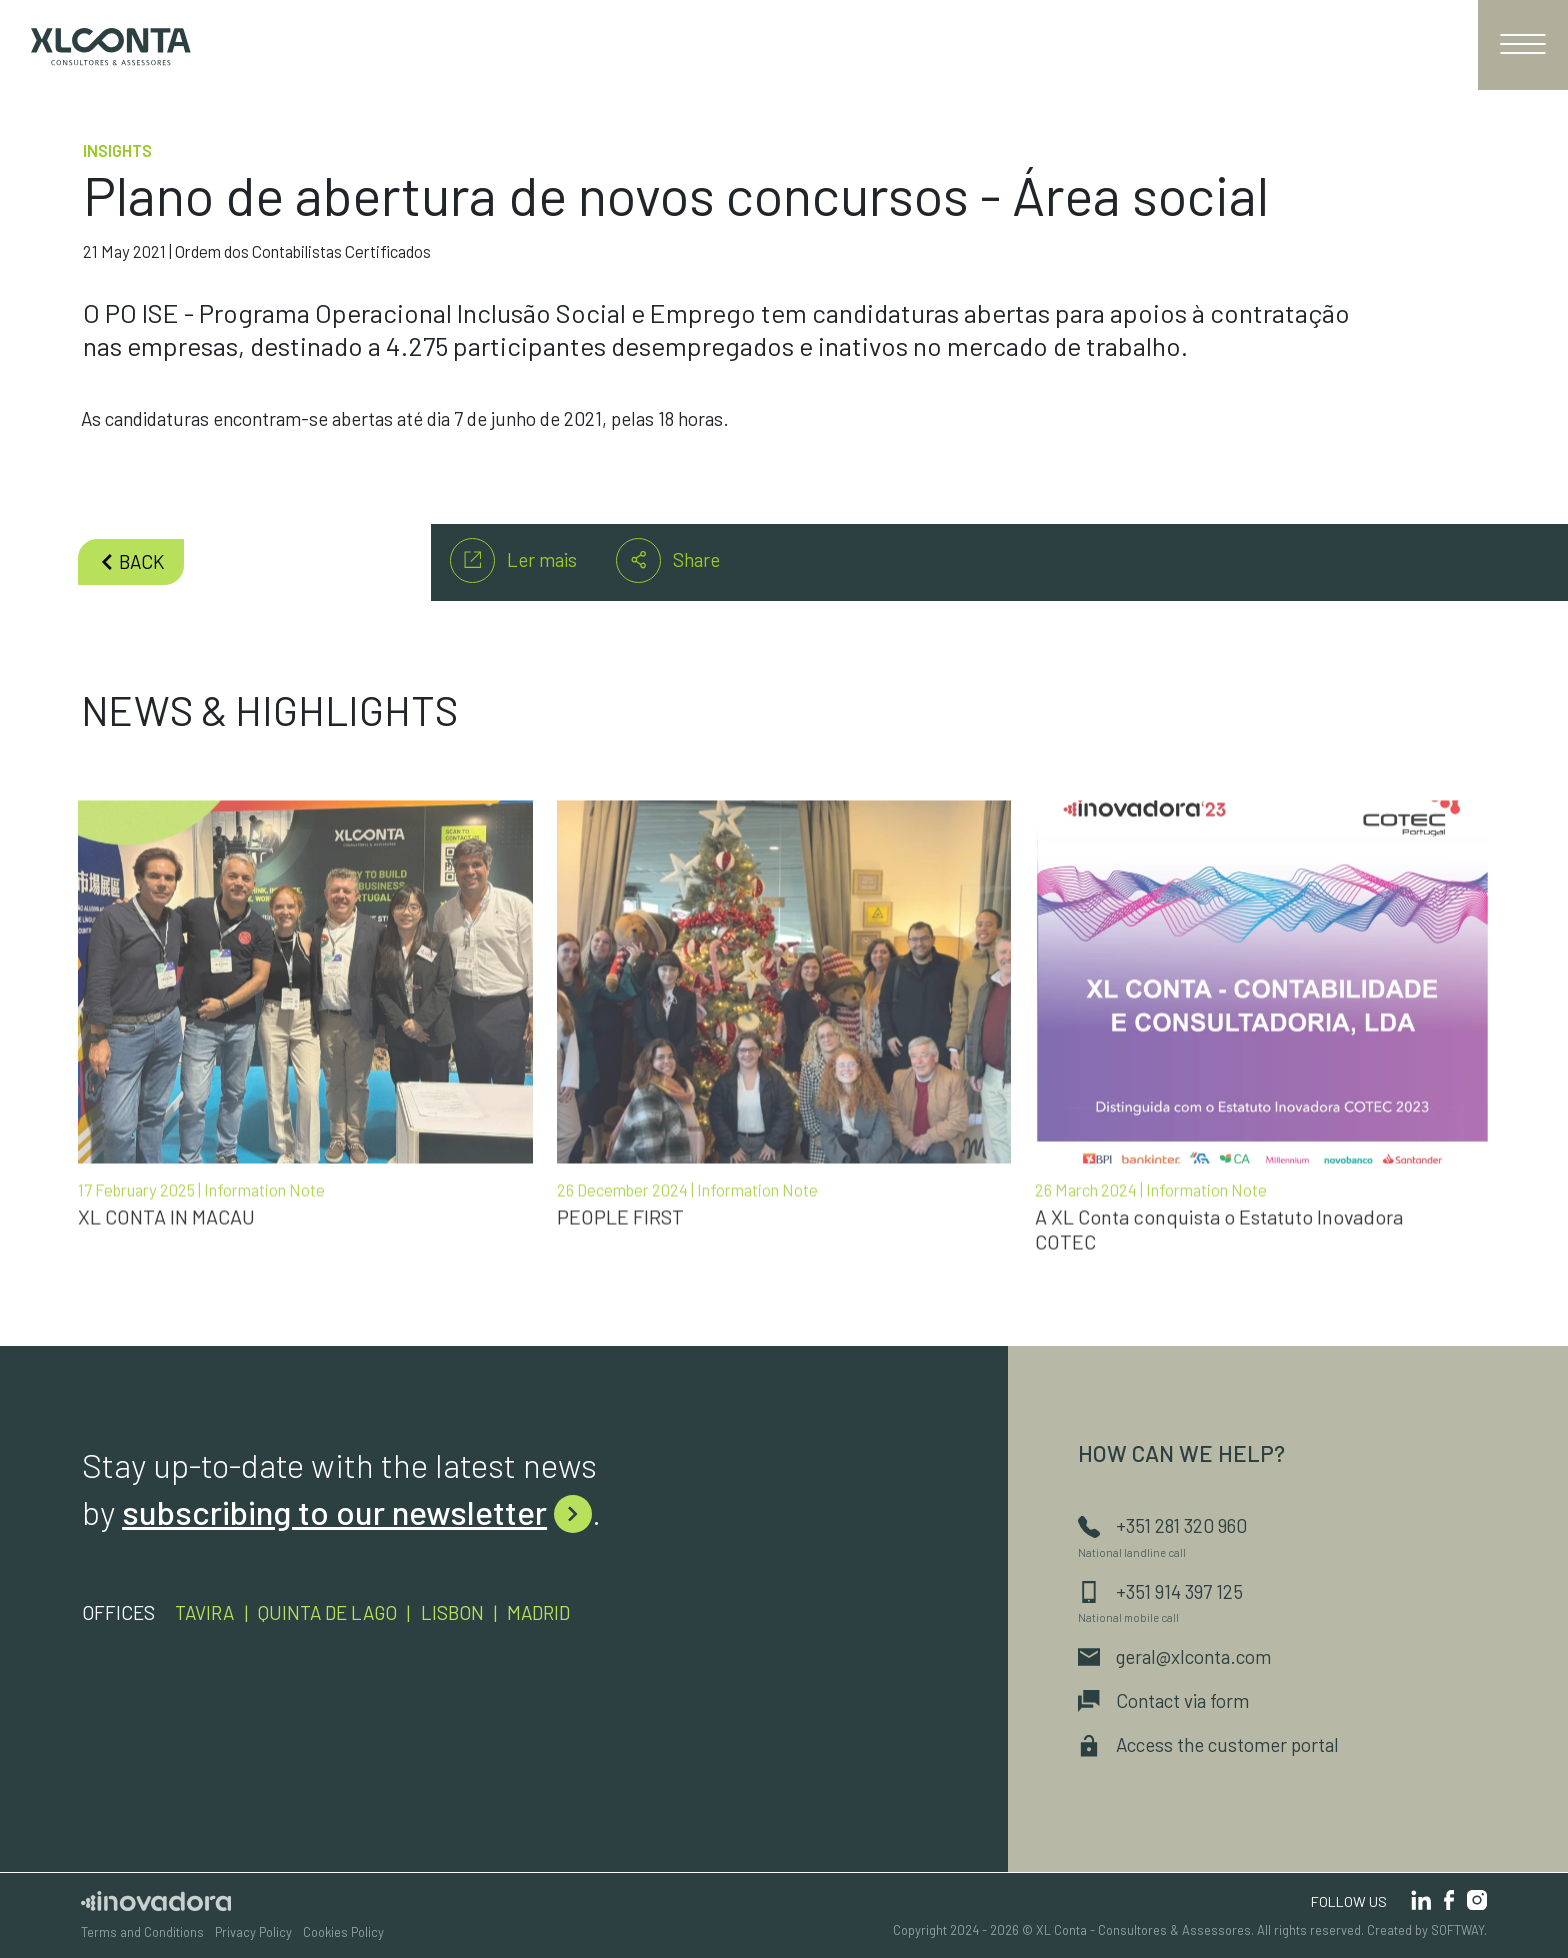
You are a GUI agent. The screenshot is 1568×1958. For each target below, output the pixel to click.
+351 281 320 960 (1162, 1525)
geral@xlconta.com (1174, 1656)
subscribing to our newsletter (357, 1512)
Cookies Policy (343, 1932)
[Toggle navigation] (1523, 45)
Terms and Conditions (142, 1932)
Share (668, 560)
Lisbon (452, 1612)
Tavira (204, 1612)
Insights (117, 150)
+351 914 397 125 (1160, 1591)
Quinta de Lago (327, 1612)
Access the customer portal (1208, 1744)
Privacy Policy (253, 1932)
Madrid (538, 1612)
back (131, 561)
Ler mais (513, 560)
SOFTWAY (1457, 1930)
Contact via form (1163, 1700)
